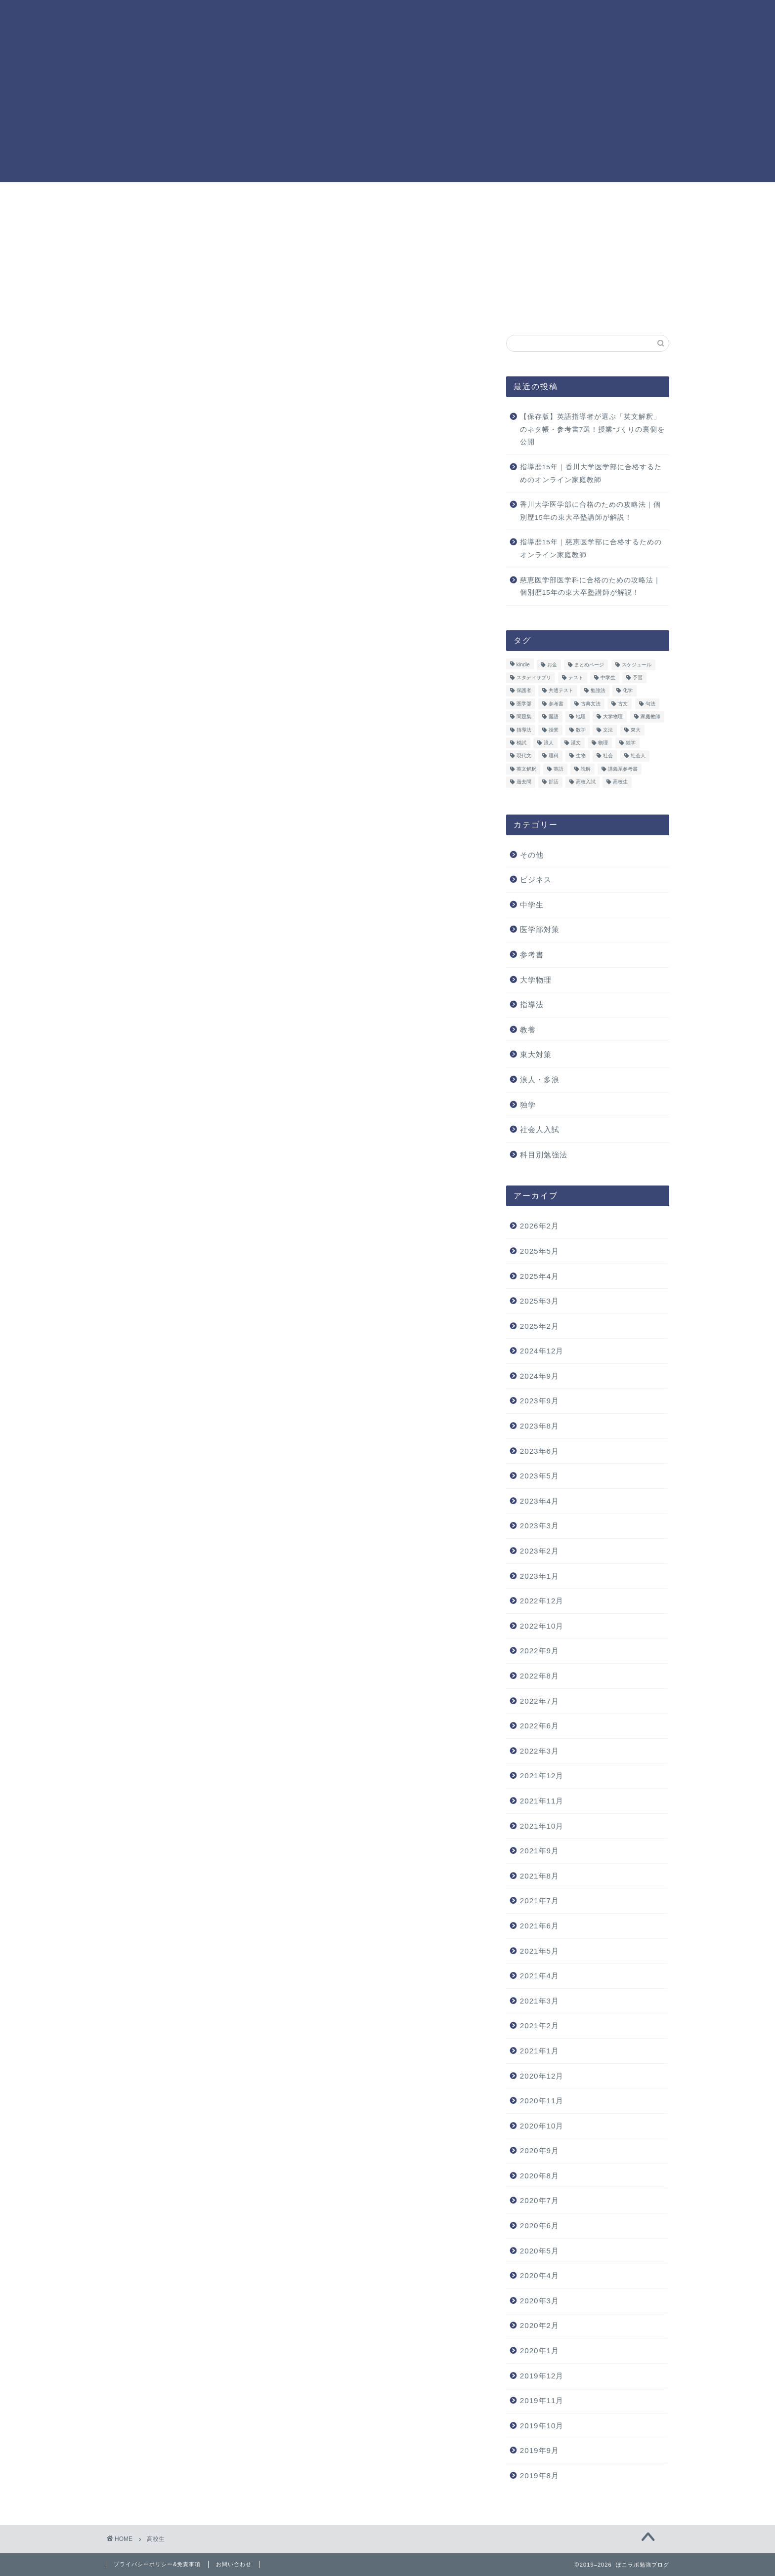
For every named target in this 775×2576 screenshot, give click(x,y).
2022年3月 (539, 1751)
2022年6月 (539, 1725)
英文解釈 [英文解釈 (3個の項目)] (526, 769)
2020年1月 (539, 2350)
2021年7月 (539, 1900)
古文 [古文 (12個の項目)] (623, 703)
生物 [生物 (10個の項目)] (581, 756)
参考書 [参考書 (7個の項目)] (556, 703)
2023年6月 (539, 1451)
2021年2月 (539, 2025)
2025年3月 (539, 1301)
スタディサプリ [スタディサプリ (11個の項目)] (534, 677)
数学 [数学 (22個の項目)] (581, 730)
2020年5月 (539, 2251)
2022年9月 (539, 1650)
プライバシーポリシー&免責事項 (157, 2564)
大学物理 (536, 980)
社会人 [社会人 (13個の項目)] (638, 756)
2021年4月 (539, 1975)
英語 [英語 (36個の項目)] (558, 769)
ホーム (268, 200)
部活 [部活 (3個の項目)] (554, 782)
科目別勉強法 (543, 1154)
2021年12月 (542, 1775)
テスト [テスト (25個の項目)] (575, 677)
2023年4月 (539, 1501)
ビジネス (536, 879)
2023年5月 (539, 1476)
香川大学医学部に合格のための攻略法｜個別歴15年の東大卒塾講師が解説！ (590, 511)
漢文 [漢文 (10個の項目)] (576, 742)
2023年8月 (539, 1426)
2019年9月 (539, 2450)
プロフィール (387, 200)
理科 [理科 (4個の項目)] (554, 756)
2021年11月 (542, 1801)
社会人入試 (540, 1129)
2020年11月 (542, 2100)
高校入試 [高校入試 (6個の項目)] (586, 782)
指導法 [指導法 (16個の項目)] (524, 730)
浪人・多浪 (540, 1079)
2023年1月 (539, 1576)
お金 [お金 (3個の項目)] (552, 664)
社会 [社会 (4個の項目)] (608, 756)
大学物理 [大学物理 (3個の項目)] (613, 717)
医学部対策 (540, 929)
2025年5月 (539, 1251)
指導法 (532, 1004)
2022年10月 (542, 1626)
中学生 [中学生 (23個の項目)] (608, 677)
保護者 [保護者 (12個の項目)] (524, 691)
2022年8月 (539, 1676)
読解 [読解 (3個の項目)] (586, 769)
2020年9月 (539, 2150)
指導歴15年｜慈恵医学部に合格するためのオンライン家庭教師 (591, 548)
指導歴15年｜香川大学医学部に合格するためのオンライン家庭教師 (591, 473)
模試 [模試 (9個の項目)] (521, 742)
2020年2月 (539, 2325)
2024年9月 (539, 1376)
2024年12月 (542, 1351)
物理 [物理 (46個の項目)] (603, 742)
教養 (528, 1029)
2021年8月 (539, 1876)
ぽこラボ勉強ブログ (388, 20)
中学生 (532, 904)
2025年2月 (539, 1326)
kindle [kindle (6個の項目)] (523, 664)
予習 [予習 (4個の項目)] (638, 677)
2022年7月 (539, 1701)
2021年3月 (539, 2001)
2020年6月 (539, 2225)
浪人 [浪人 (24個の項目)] (549, 742)
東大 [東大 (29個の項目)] (636, 730)
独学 (528, 1105)
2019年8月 (539, 2475)
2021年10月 (542, 1826)
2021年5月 (539, 1951)
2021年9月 (539, 1850)
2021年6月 (539, 1926)
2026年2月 (539, 1226)
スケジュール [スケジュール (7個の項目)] (636, 664)
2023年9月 (539, 1400)
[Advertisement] (387, 113)
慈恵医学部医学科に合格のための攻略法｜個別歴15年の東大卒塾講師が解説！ (590, 586)
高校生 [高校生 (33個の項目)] (620, 782)
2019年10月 (542, 2425)
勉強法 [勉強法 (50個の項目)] (598, 691)
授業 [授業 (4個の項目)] (554, 730)
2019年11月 (542, 2400)
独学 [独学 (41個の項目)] (631, 742)
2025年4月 (539, 1276)
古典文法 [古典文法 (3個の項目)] (591, 703)
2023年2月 (539, 1551)
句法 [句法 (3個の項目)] (650, 703)
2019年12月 (542, 2376)
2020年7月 (539, 2200)
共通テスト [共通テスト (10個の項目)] (561, 691)
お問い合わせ (506, 200)
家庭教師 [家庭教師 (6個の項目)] (650, 717)
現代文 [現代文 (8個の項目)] (524, 756)
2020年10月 (542, 2126)
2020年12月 (542, 2076)
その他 (532, 855)
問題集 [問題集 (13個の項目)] (524, 717)
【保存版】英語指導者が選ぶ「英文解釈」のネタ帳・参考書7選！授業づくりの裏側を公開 (592, 429)
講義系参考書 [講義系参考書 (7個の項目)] (623, 769)
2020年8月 (539, 2175)
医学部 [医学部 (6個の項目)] (524, 703)
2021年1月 (539, 2050)
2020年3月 (539, 2300)
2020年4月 (539, 2275)
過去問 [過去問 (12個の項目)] (524, 782)
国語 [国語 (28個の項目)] (554, 717)
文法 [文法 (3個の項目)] (608, 730)
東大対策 (536, 1054)
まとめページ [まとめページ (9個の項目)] (589, 664)
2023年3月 (539, 1525)
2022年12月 (542, 1600)
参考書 (532, 954)
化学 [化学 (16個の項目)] (628, 691)
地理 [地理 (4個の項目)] (581, 717)
